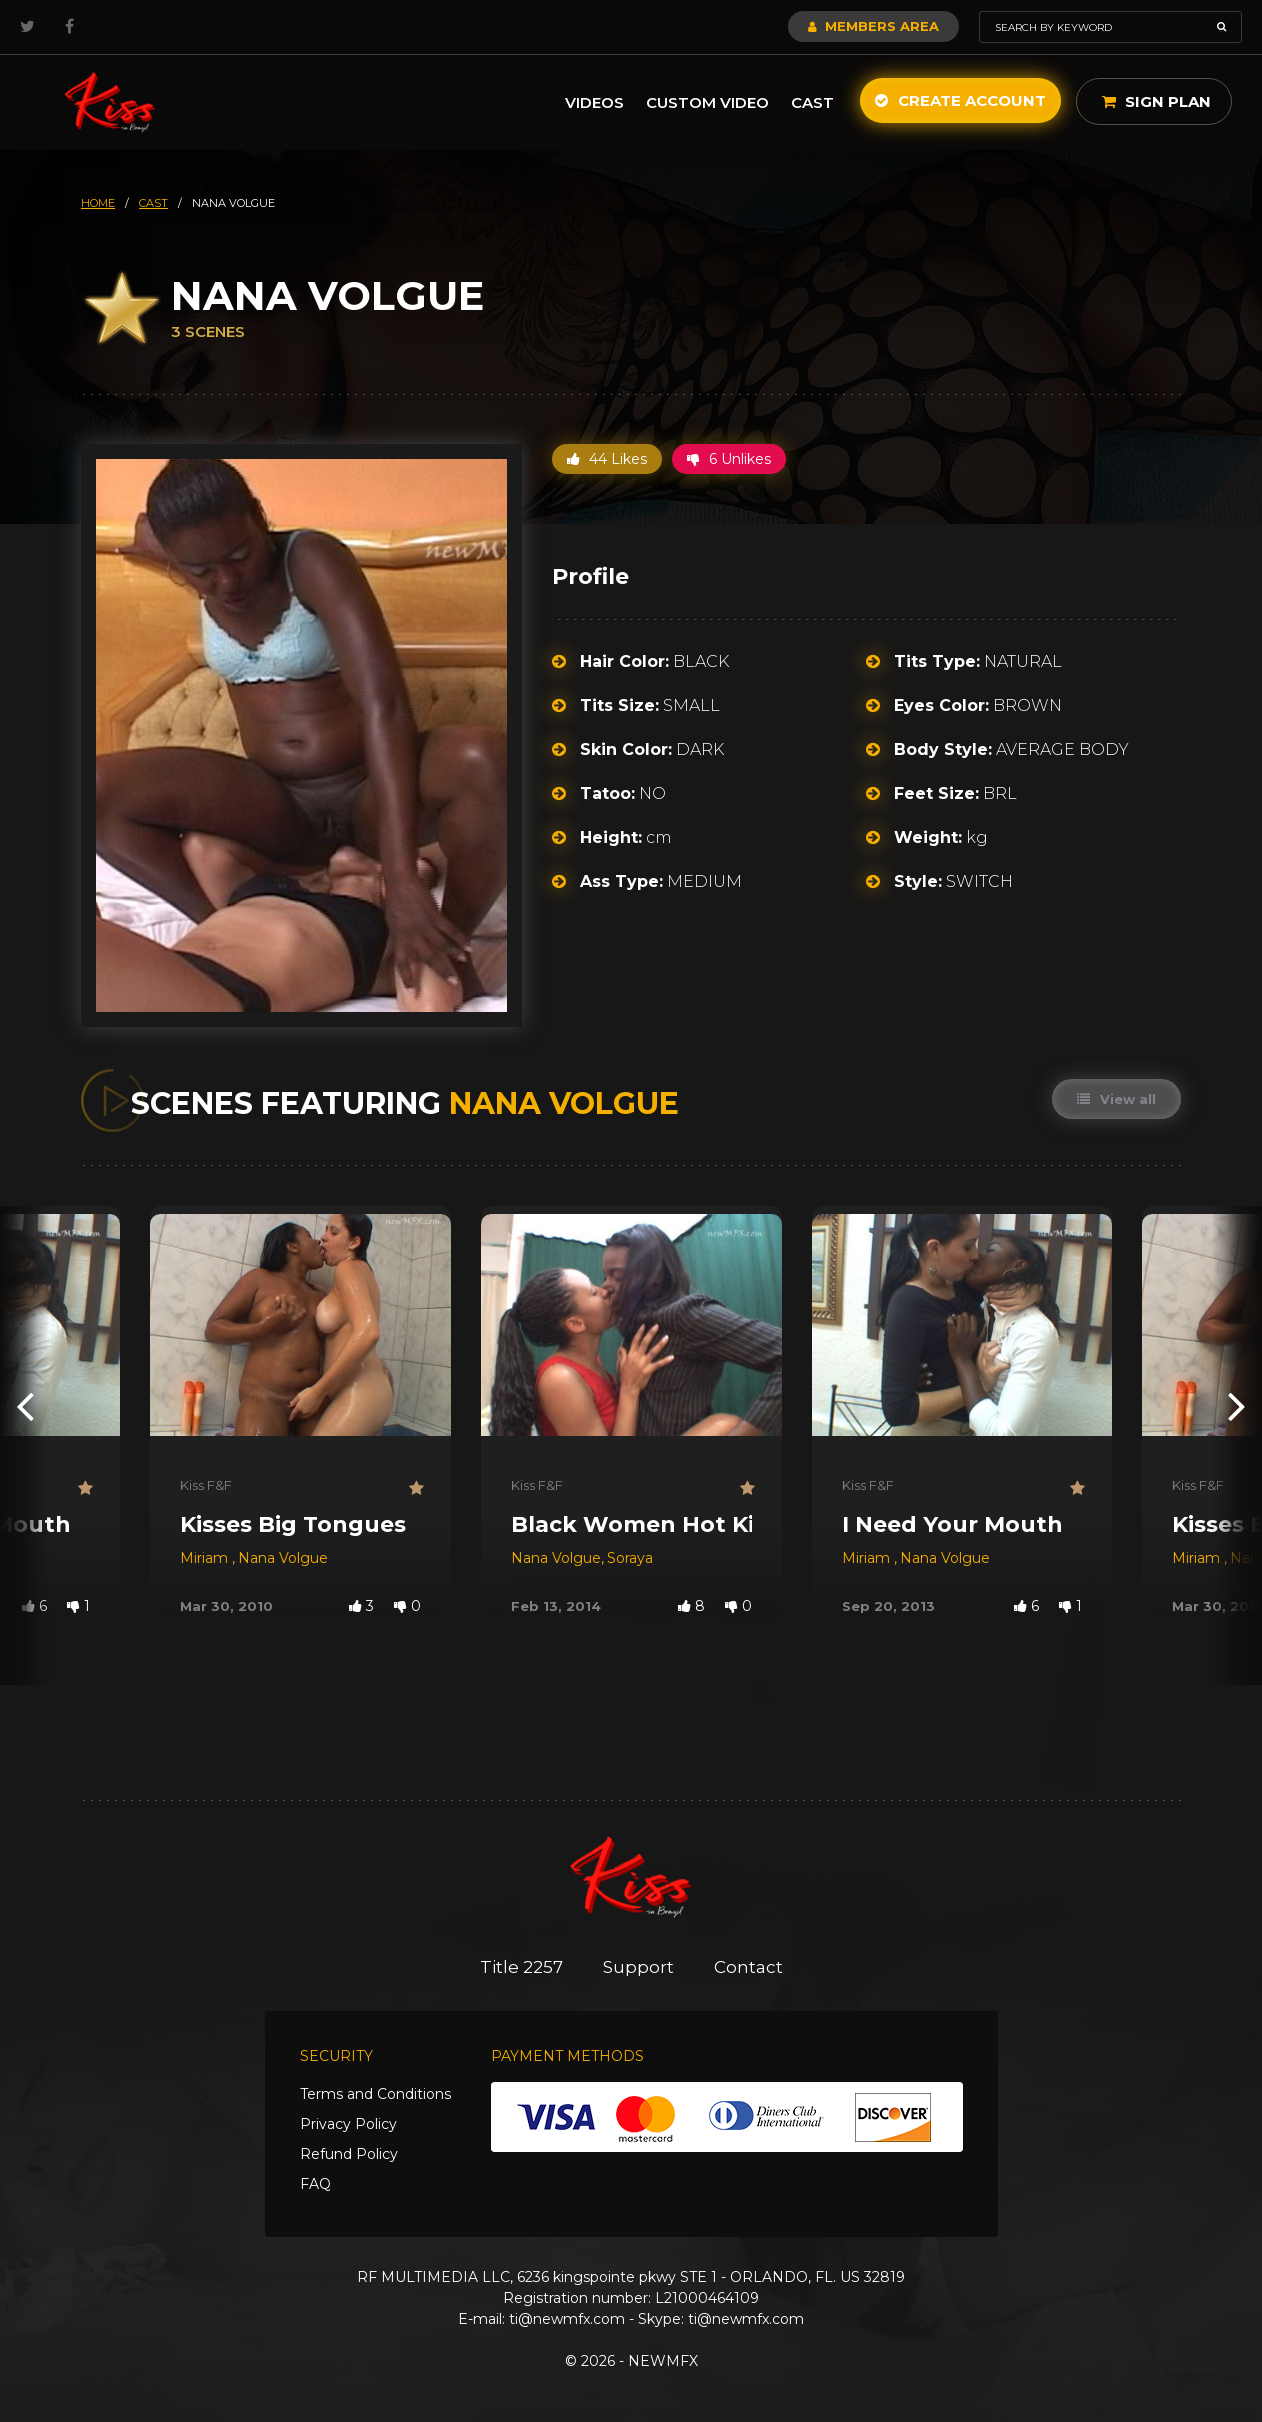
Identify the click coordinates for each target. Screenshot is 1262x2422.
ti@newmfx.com (567, 2319)
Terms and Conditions (375, 2094)
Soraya (630, 1558)
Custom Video (707, 102)
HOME (98, 203)
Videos (594, 102)
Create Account (960, 100)
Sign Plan (1156, 101)
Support (638, 1967)
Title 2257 (521, 1967)
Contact (748, 1967)
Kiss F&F (206, 1485)
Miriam (206, 1558)
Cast (812, 102)
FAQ (315, 2184)
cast (153, 203)
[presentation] (25, 1405)
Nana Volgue (283, 1558)
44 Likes (607, 459)
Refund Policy (349, 2154)
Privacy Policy (348, 2124)
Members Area (873, 26)
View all (1116, 1099)
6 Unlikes (729, 459)
